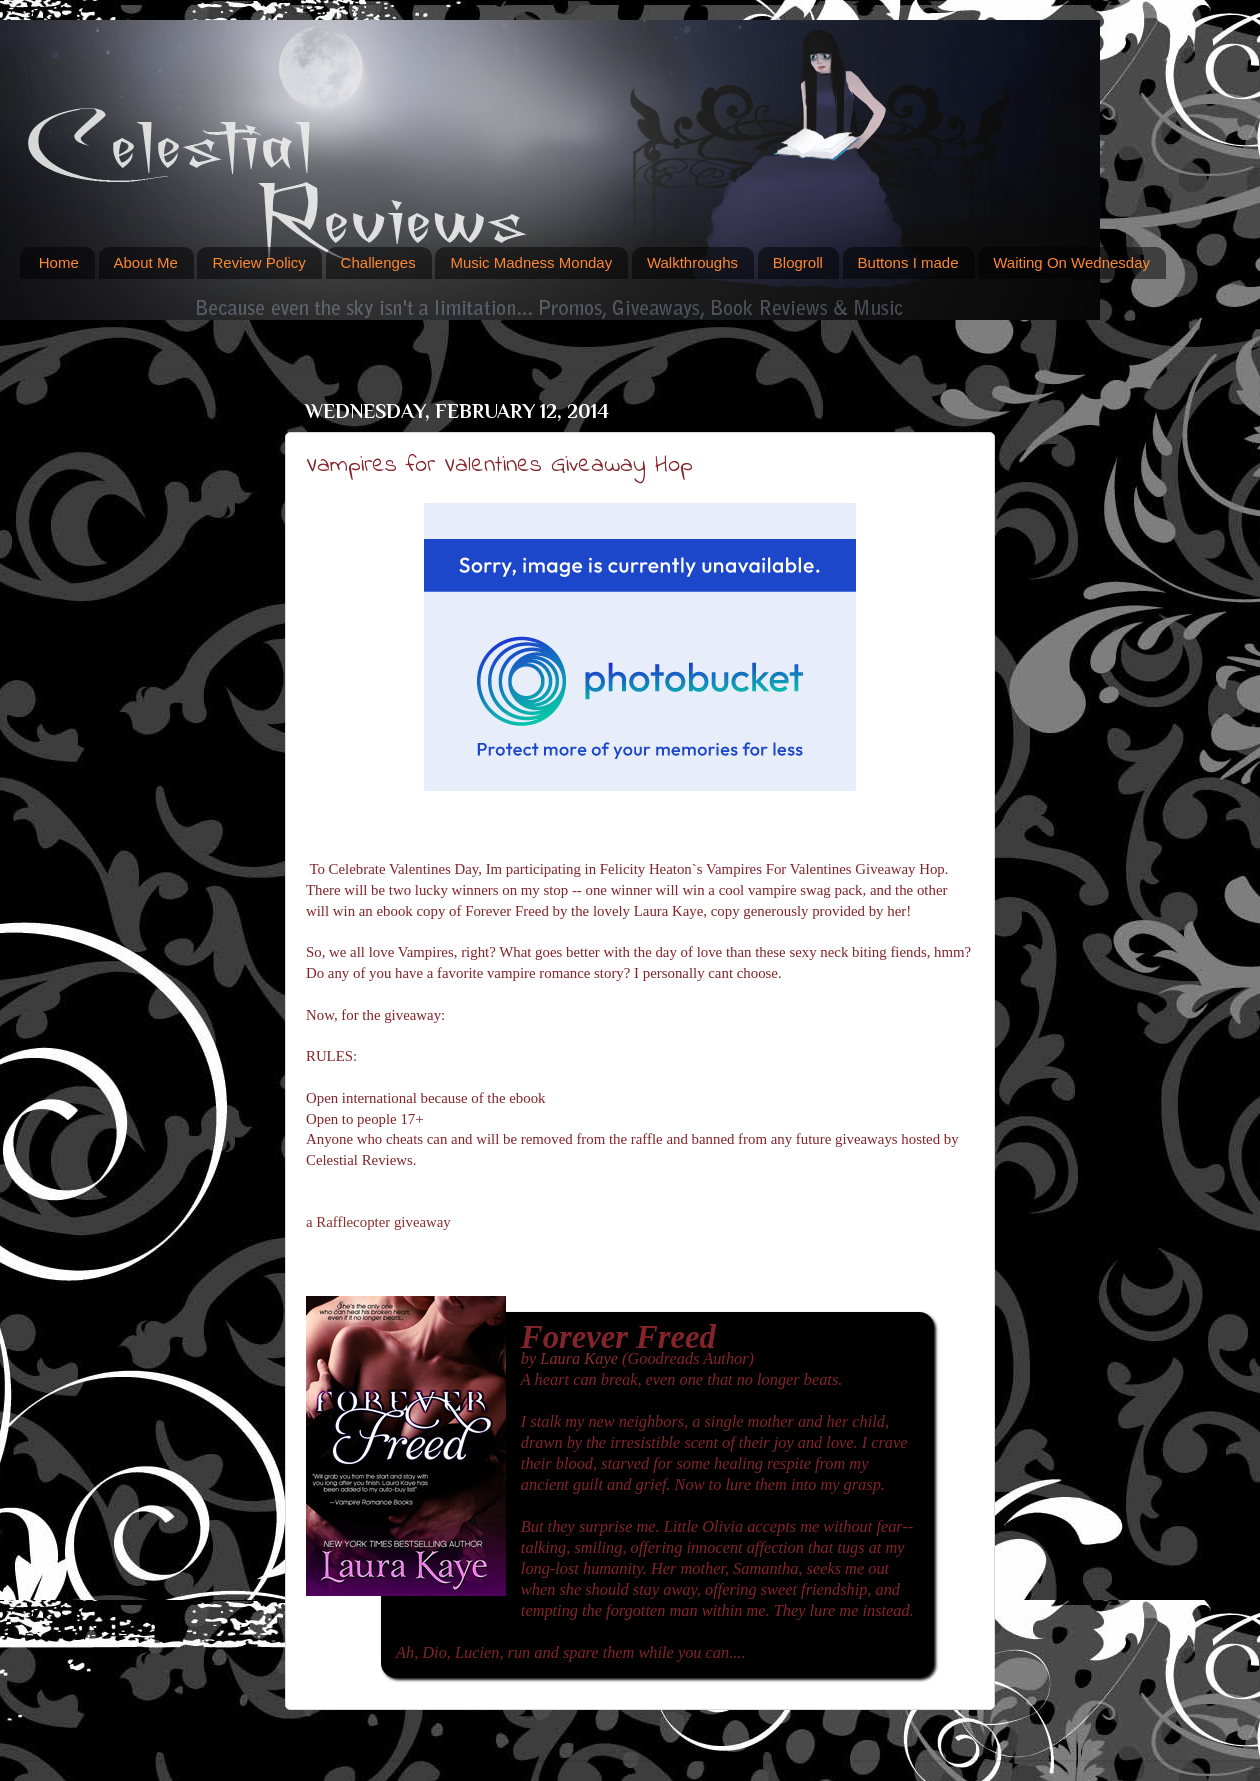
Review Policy (258, 262)
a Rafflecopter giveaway (378, 1222)
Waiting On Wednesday (1071, 262)
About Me (146, 262)
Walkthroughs (692, 262)
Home (59, 262)
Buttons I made (908, 262)
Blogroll (798, 262)
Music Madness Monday (531, 262)
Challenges (378, 262)
